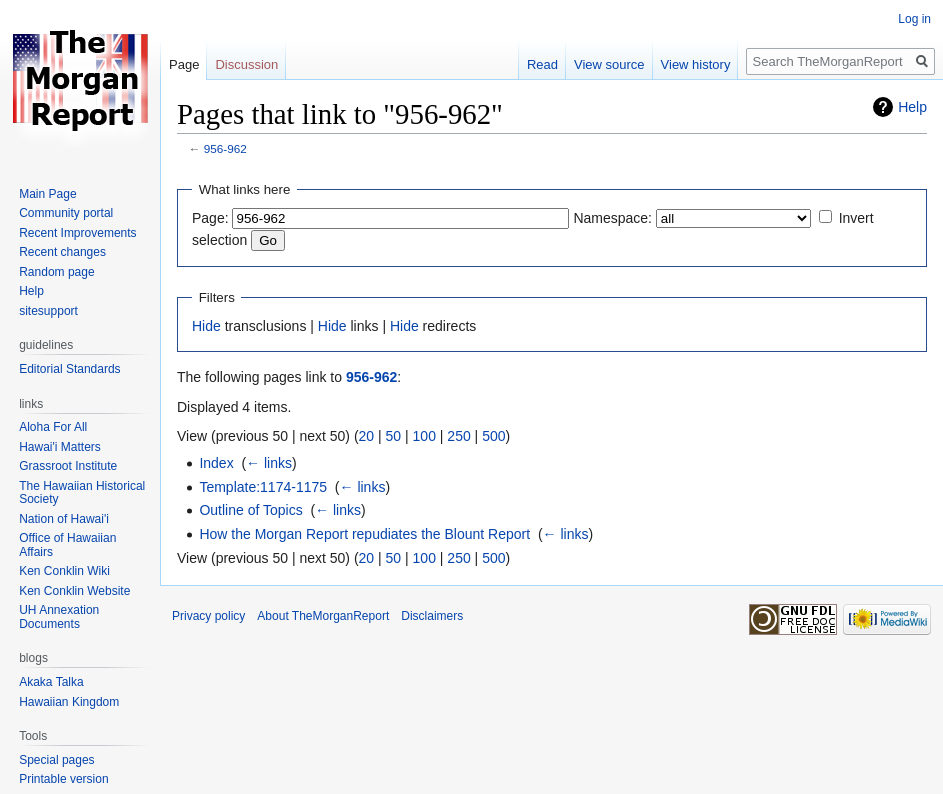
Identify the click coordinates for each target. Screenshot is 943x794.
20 (367, 436)
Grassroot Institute (68, 466)
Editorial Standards (69, 369)
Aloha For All (53, 427)
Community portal (66, 213)
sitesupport (48, 311)
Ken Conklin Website (74, 591)
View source (609, 64)
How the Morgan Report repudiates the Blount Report (364, 534)
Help (912, 107)
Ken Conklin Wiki (64, 571)
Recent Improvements (77, 233)
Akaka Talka (51, 682)
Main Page (47, 194)
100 (424, 436)
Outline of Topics (250, 510)
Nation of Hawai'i (64, 519)
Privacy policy (208, 616)
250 (458, 436)
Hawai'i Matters (60, 447)
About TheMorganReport (323, 616)
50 (394, 436)
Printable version (63, 779)
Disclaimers (432, 616)
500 (493, 436)
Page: (210, 218)
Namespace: (612, 218)
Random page (56, 272)
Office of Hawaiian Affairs (67, 545)
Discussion (246, 64)
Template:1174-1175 (263, 487)
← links (269, 463)
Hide (206, 326)
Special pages (56, 760)
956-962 (225, 148)
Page (184, 64)
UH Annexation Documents (59, 617)
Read (542, 64)
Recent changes (62, 252)
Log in (914, 19)
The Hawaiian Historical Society (82, 493)
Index (216, 463)
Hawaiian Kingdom (69, 702)
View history (696, 64)
